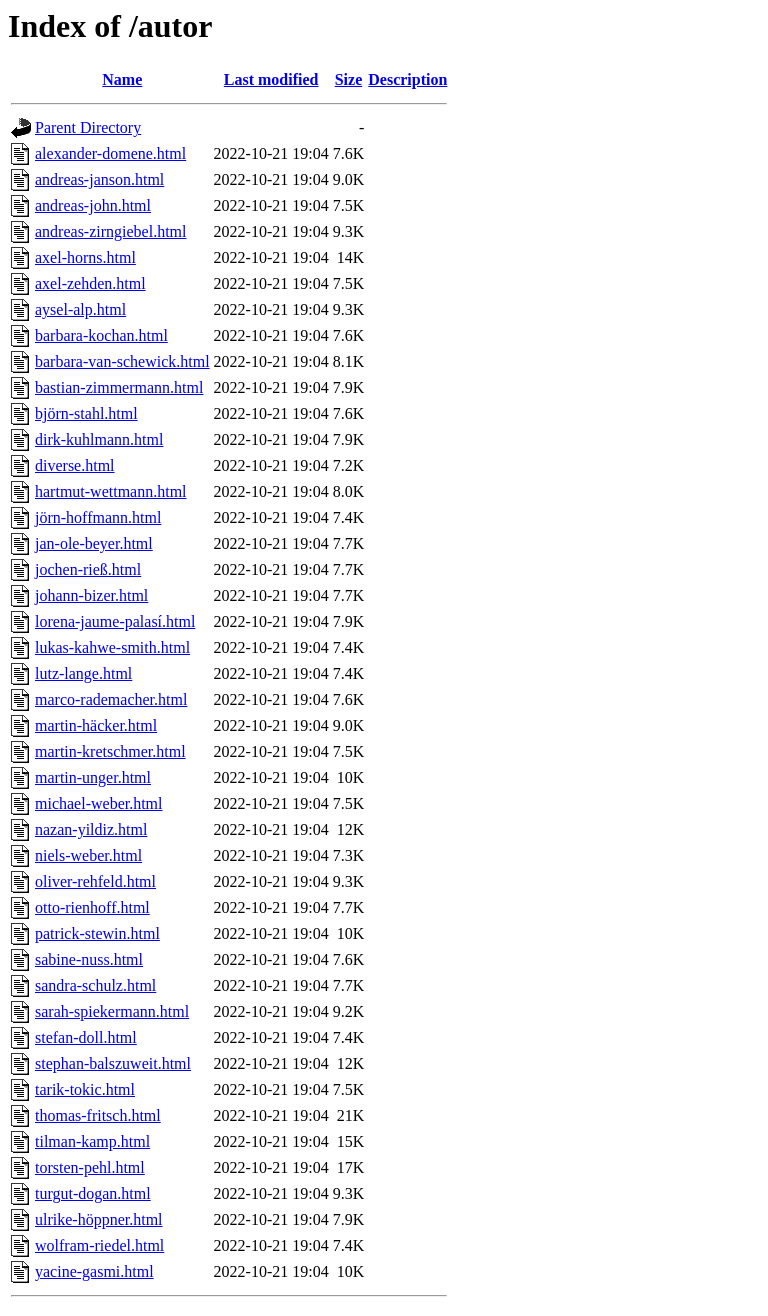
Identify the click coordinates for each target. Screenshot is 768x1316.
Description (407, 79)
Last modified (271, 79)
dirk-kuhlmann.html (99, 439)
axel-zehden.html (90, 283)
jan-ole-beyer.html (94, 543)
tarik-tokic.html (85, 1089)
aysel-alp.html (80, 309)
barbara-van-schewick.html (122, 361)
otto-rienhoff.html (92, 907)
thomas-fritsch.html (98, 1115)
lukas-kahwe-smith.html (112, 647)
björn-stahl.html (86, 413)
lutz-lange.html (83, 673)
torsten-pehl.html (90, 1167)
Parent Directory (88, 127)
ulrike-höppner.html (99, 1219)
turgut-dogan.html (93, 1193)
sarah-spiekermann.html (112, 1011)
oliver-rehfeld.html (95, 881)
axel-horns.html (85, 257)
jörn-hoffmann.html (98, 517)
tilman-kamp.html (92, 1141)
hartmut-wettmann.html (111, 491)
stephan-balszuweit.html (113, 1063)
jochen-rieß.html (88, 569)
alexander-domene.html (110, 153)
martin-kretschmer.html (110, 751)
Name (122, 79)
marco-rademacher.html (111, 699)
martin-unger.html (93, 777)
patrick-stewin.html (97, 933)
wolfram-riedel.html (99, 1245)
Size (349, 79)
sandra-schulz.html (95, 985)
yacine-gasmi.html (94, 1271)
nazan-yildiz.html (91, 829)
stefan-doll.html (86, 1037)
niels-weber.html (88, 855)
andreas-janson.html (99, 179)
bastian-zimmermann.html (119, 387)
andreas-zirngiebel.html (111, 231)
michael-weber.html (99, 803)
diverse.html (75, 465)
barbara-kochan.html (101, 335)
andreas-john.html (93, 205)
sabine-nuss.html (89, 959)
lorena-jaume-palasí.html (115, 621)
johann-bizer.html (91, 595)
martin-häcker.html (96, 725)
